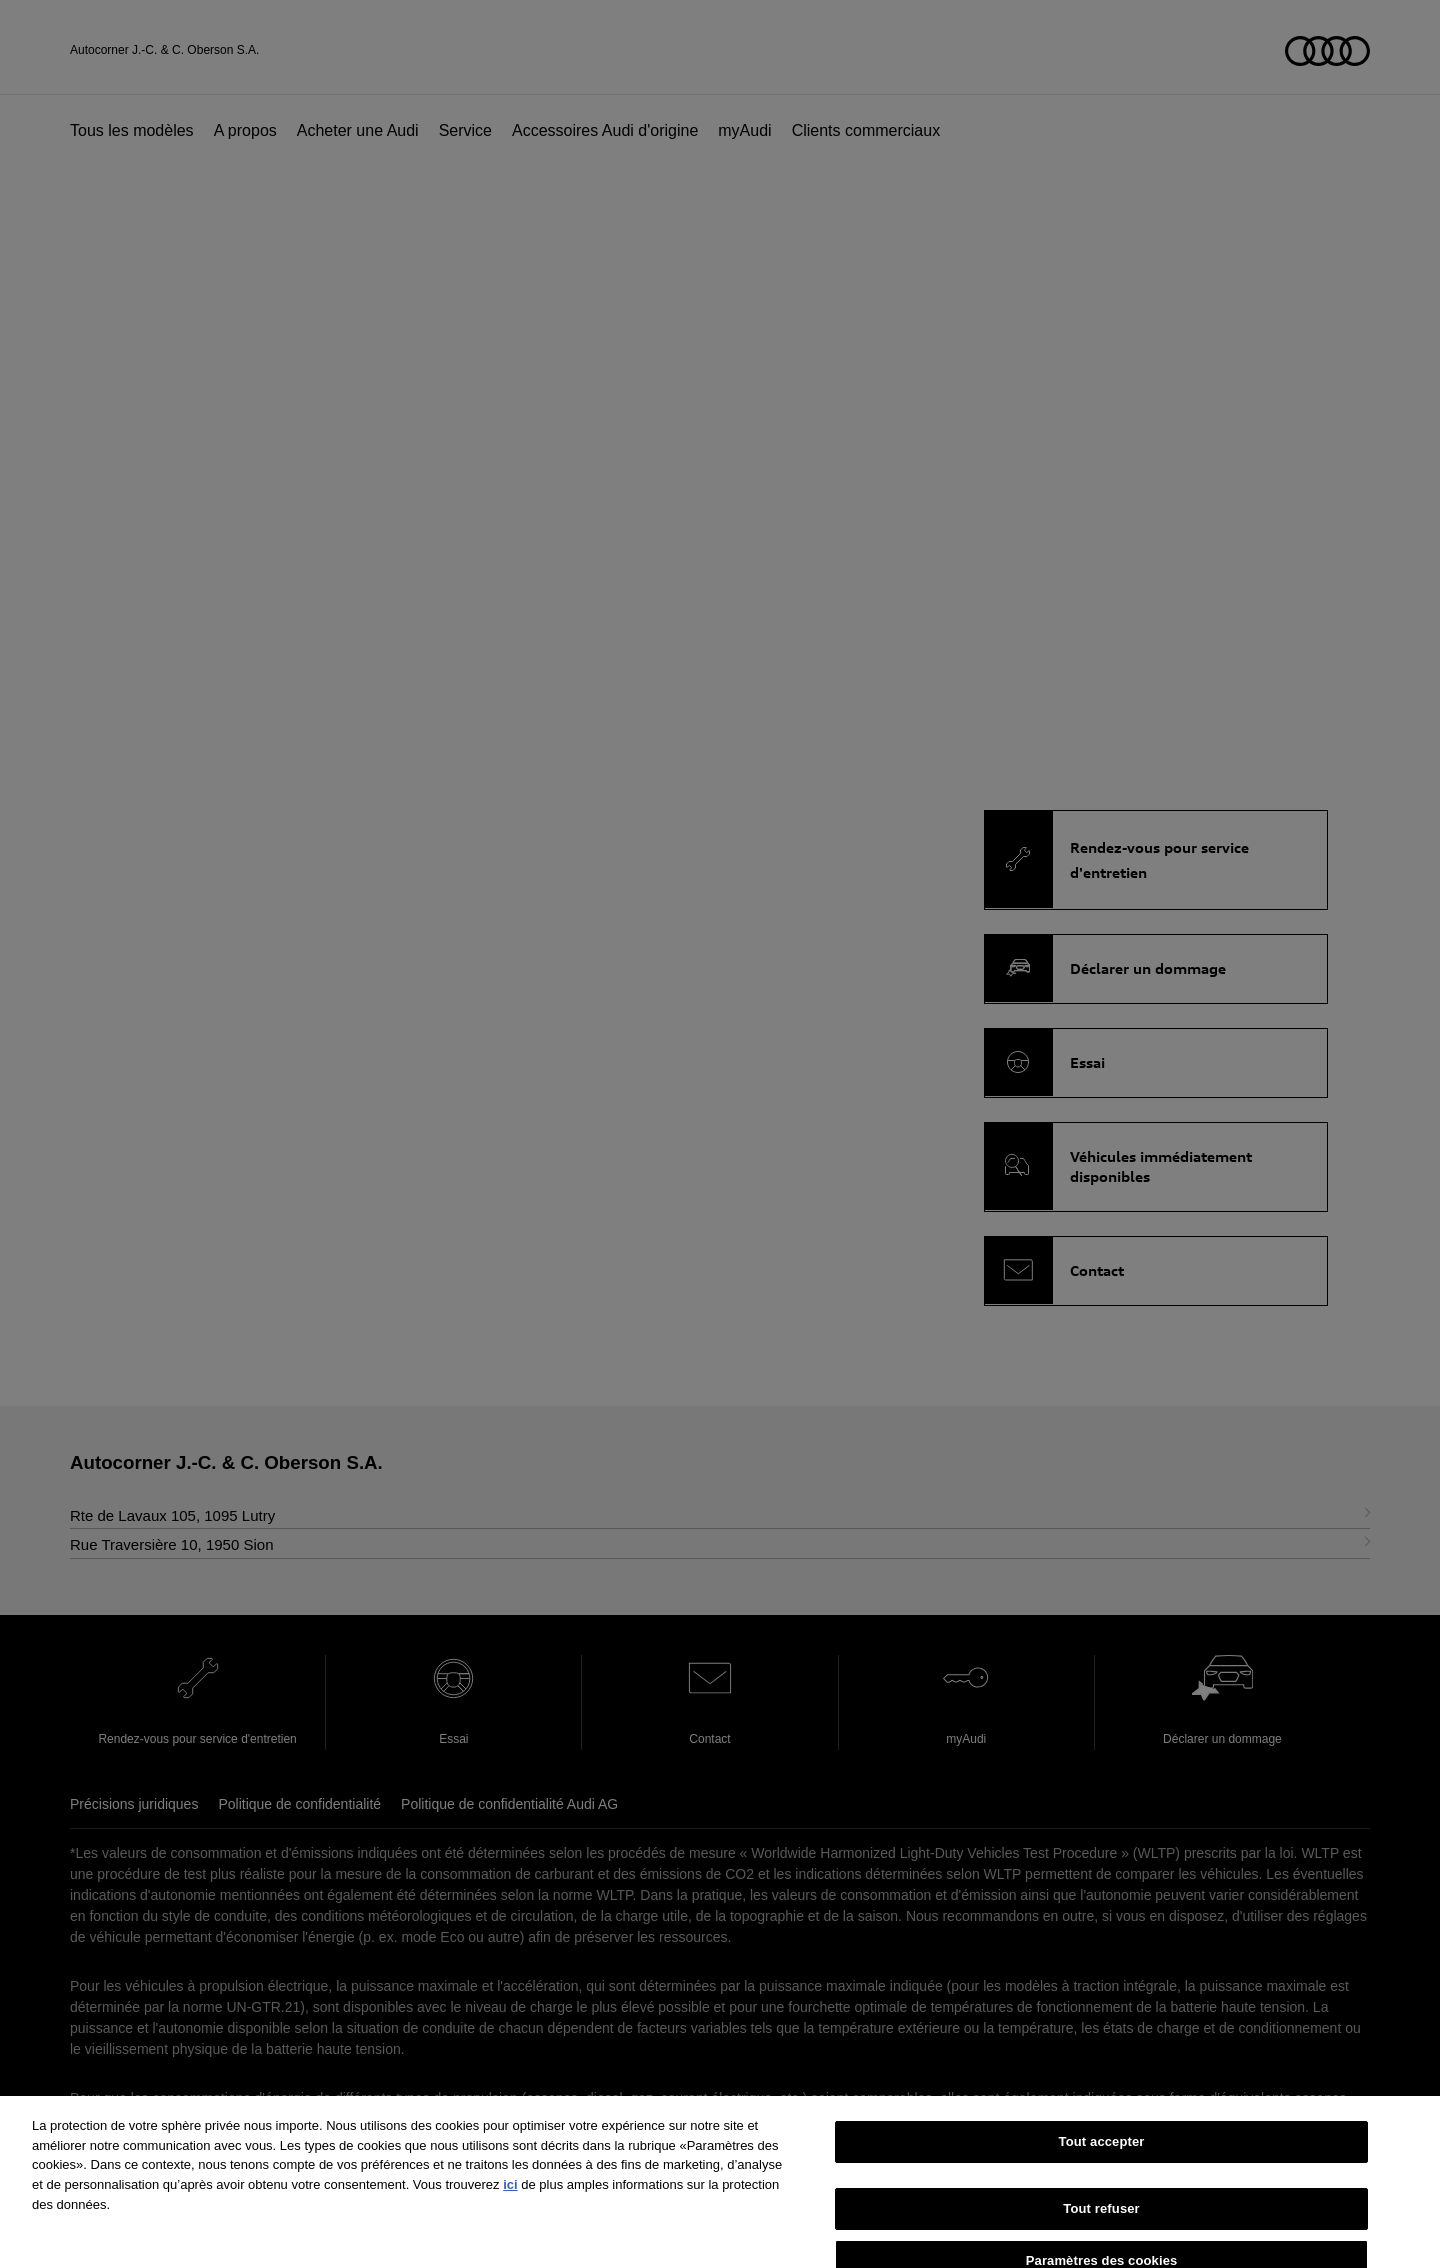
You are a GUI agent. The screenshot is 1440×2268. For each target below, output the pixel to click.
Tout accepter (1102, 2168)
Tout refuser (1101, 2234)
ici (510, 2210)
